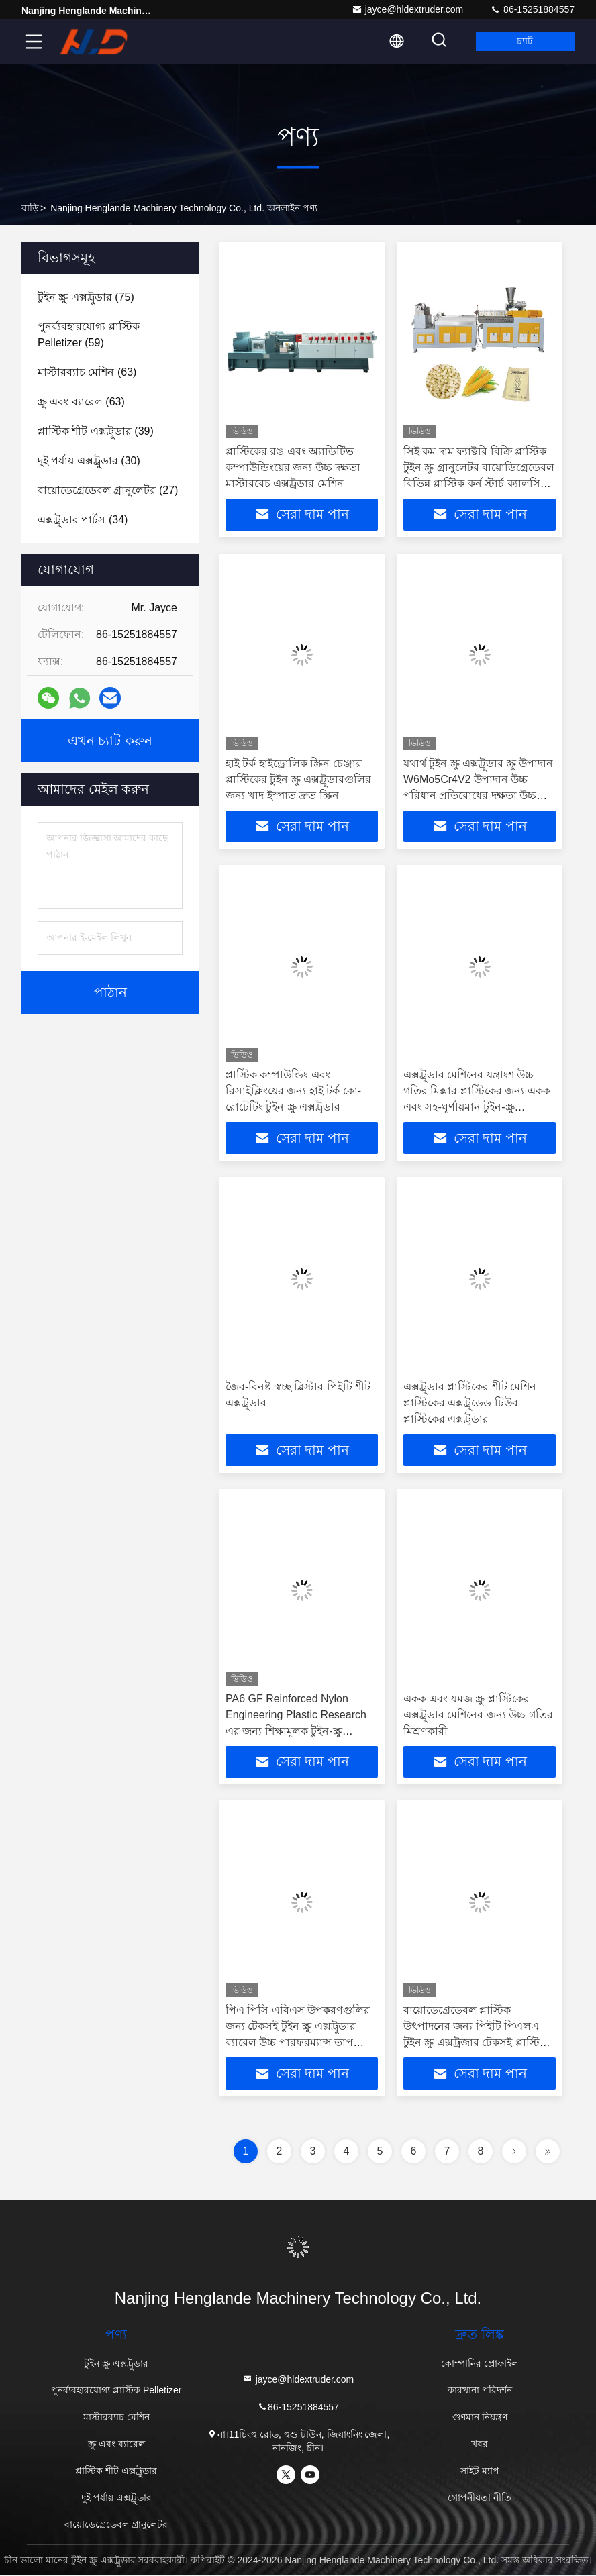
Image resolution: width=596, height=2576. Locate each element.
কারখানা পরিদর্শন (480, 2391)
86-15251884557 (532, 9)
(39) (96, 431)
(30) (89, 460)
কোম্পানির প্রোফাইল (479, 2364)
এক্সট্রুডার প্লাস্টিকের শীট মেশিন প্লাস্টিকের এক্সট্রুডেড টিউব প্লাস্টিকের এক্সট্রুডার (469, 1403)
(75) (86, 297)
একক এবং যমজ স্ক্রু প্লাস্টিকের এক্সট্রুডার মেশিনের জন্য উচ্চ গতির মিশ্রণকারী (478, 1715)
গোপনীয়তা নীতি (479, 2498)
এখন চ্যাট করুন (110, 740)
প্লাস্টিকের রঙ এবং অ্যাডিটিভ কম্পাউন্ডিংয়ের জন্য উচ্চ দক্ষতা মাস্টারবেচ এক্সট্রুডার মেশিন (293, 467)
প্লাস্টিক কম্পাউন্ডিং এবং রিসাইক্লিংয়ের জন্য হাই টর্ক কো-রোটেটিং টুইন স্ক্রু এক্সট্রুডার (293, 1091)
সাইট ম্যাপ (479, 2472)
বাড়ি (30, 208)
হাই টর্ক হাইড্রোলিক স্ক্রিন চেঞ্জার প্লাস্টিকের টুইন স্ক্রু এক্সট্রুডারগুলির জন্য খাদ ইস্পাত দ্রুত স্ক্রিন (298, 779)
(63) (87, 372)
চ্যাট (524, 41)
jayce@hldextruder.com (408, 9)
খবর (479, 2445)
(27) (108, 490)
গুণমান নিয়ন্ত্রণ (479, 2418)
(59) (89, 334)
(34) (83, 519)
